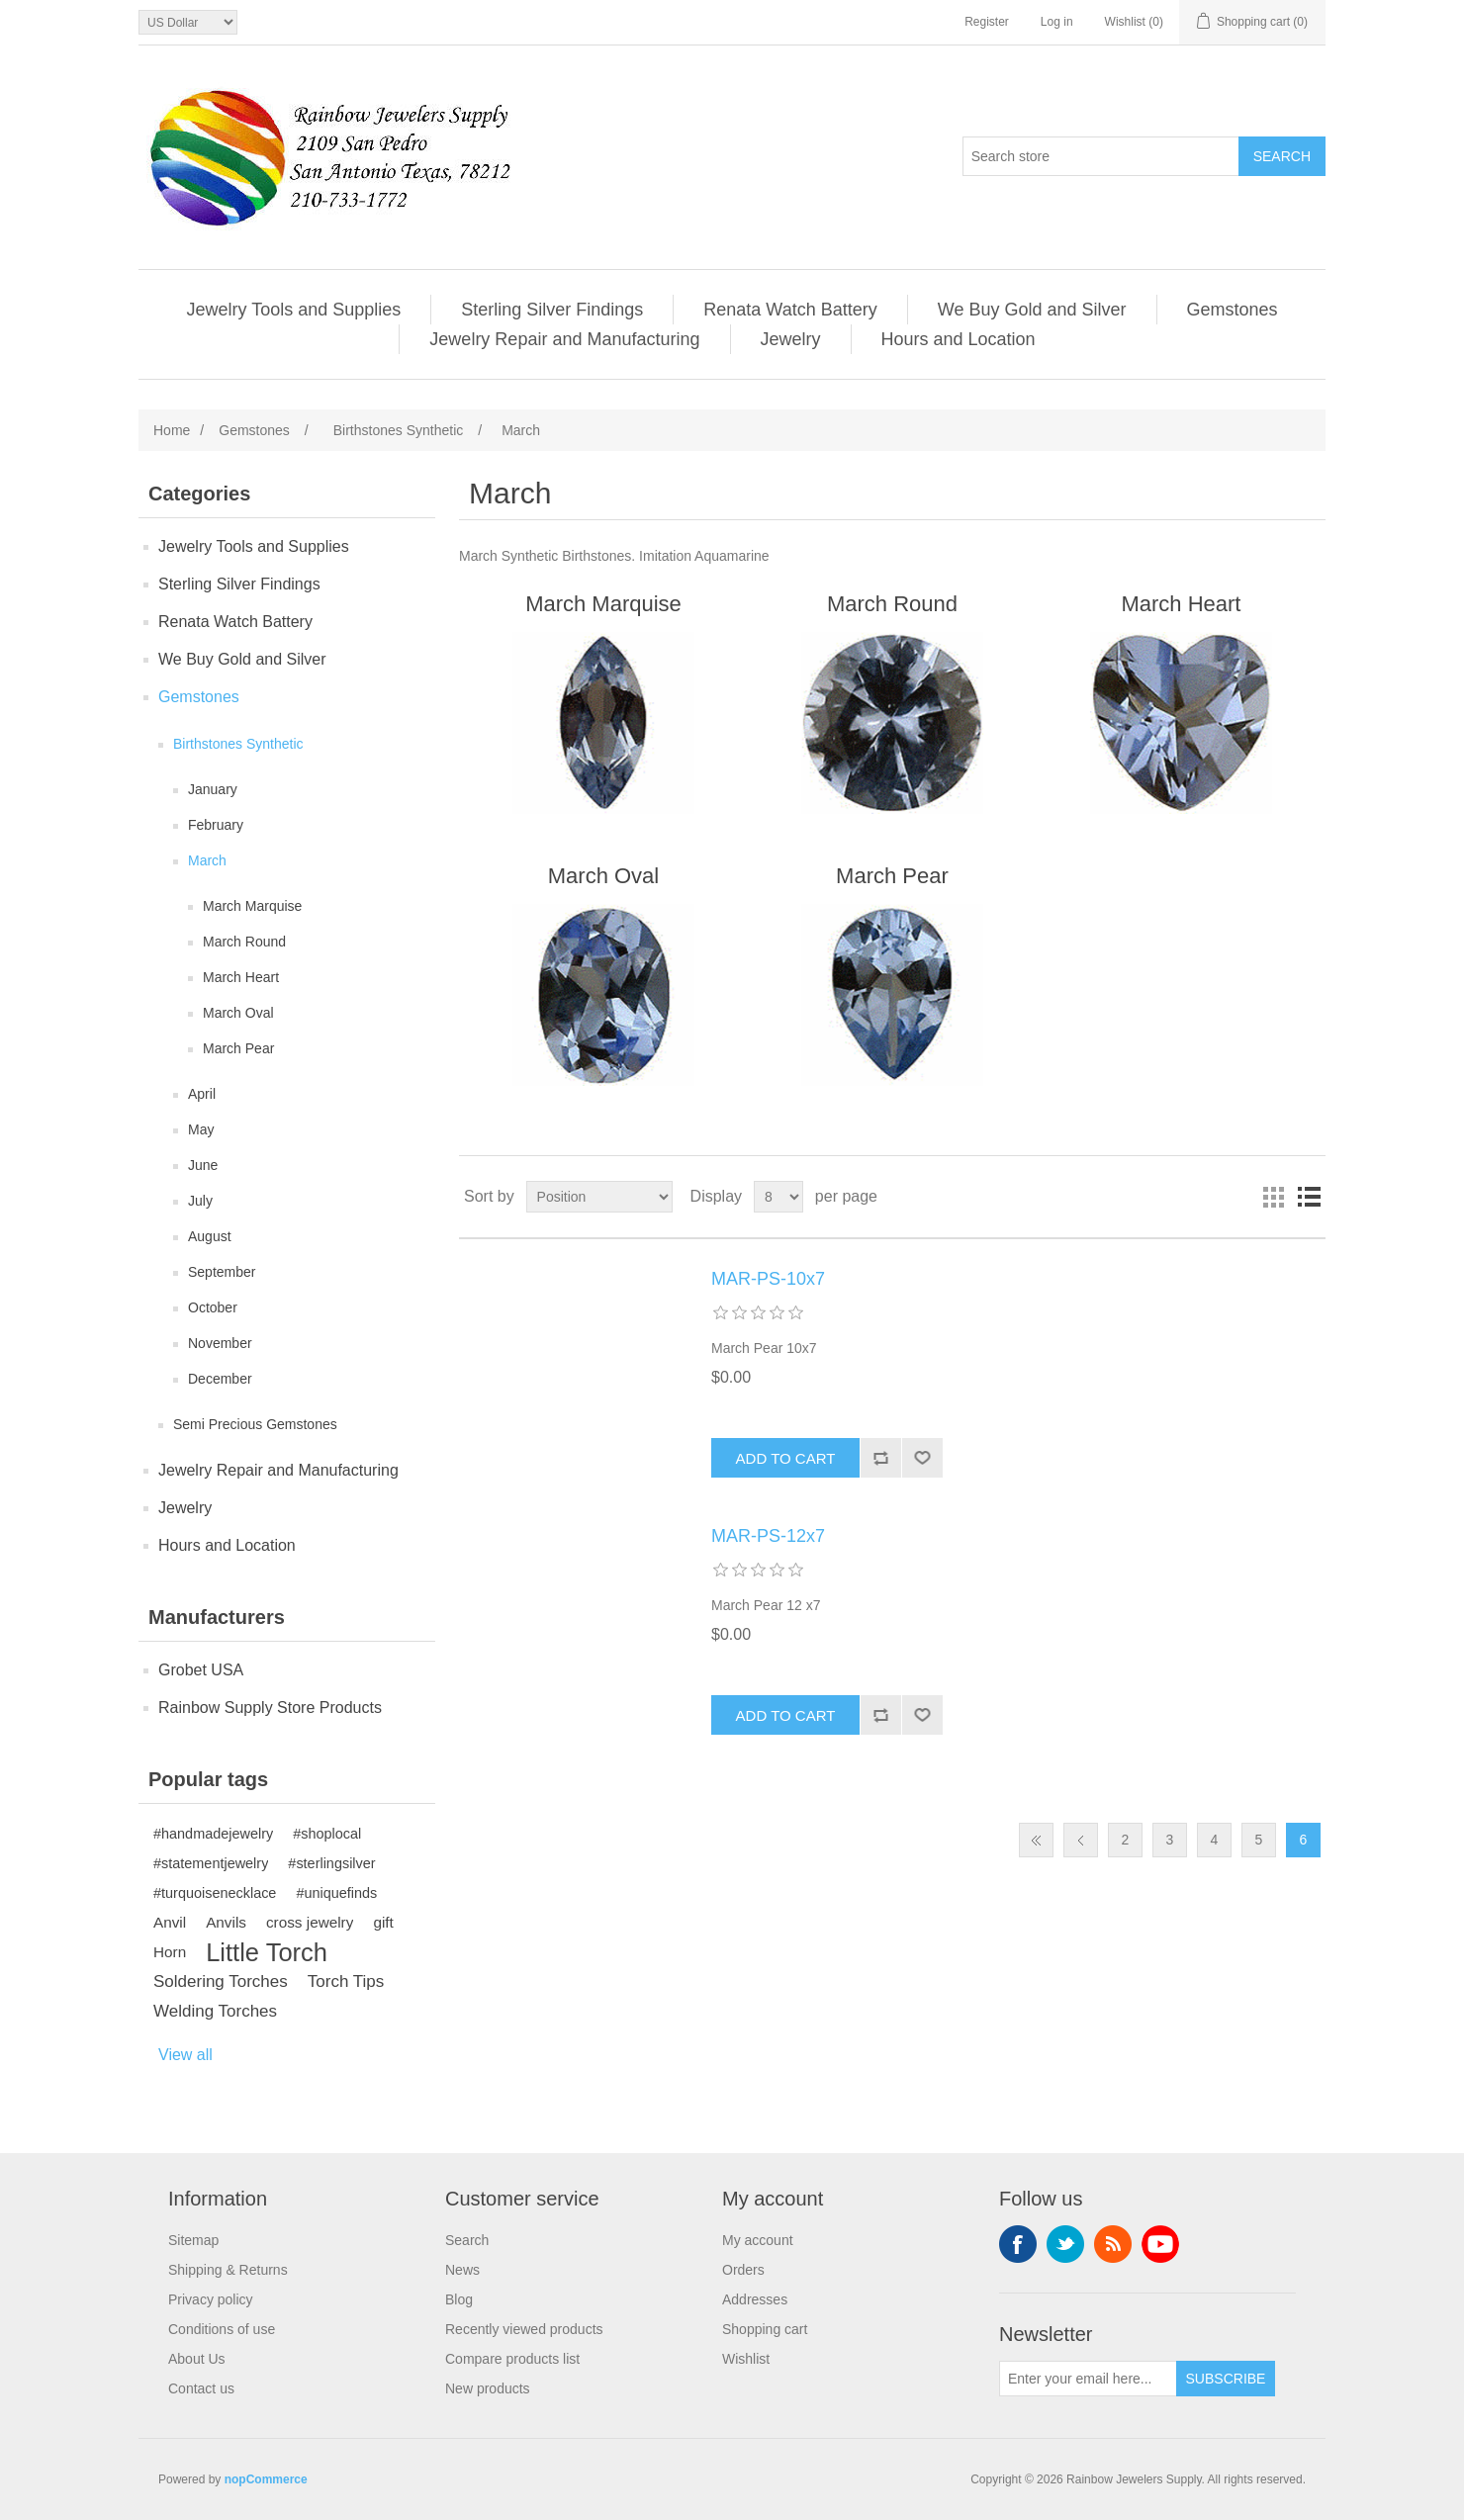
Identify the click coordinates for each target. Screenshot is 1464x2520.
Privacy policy (210, 2299)
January (212, 789)
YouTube (1160, 2244)
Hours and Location (958, 339)
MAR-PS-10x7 (768, 1279)
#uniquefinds (336, 1893)
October (212, 1307)
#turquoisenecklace (214, 1893)
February (215, 825)
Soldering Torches (220, 1981)
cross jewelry (309, 1922)
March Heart (241, 977)
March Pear (238, 1048)
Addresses (754, 2299)
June (203, 1165)
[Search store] (1100, 156)
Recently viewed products (524, 2329)
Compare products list (512, 2359)
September (221, 1272)
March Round (244, 941)
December (220, 1379)
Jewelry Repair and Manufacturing (564, 339)
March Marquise (252, 906)
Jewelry (791, 339)
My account (757, 2240)
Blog (459, 2299)
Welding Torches (215, 2011)
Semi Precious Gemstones (255, 1424)
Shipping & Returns (228, 2270)
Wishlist (746, 2359)
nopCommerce (266, 2479)
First (1036, 1840)
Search (467, 2240)
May (201, 1129)
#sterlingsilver (331, 1863)
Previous (1080, 1840)
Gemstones (1232, 309)
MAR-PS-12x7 (768, 1536)
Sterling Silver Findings (552, 309)
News (462, 2270)
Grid (1273, 1197)
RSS (1113, 2244)
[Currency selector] (187, 22)
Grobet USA (200, 1670)
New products (487, 2388)
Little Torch (266, 1952)
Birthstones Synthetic (238, 744)
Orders (743, 2270)
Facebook (1018, 2244)
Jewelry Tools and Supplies (293, 309)
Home (171, 430)
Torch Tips (346, 1981)
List (1309, 1197)
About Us (197, 2359)
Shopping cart (764, 2329)
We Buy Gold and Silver (1032, 309)
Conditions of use (221, 2329)
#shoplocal (327, 1834)
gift (383, 1922)
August (209, 1236)
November (220, 1343)
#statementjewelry (210, 1863)
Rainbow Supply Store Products (270, 1707)
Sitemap (193, 2240)
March (207, 860)
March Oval (238, 1013)
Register (986, 22)
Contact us (201, 2388)
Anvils (226, 1922)
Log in (1057, 22)
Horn (169, 1951)
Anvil (169, 1922)
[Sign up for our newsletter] (1088, 2378)
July (200, 1201)
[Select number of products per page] (778, 1197)
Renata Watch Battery (789, 309)
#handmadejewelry (213, 1834)
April (202, 1094)
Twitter (1065, 2244)
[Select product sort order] (599, 1197)
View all (185, 2054)
